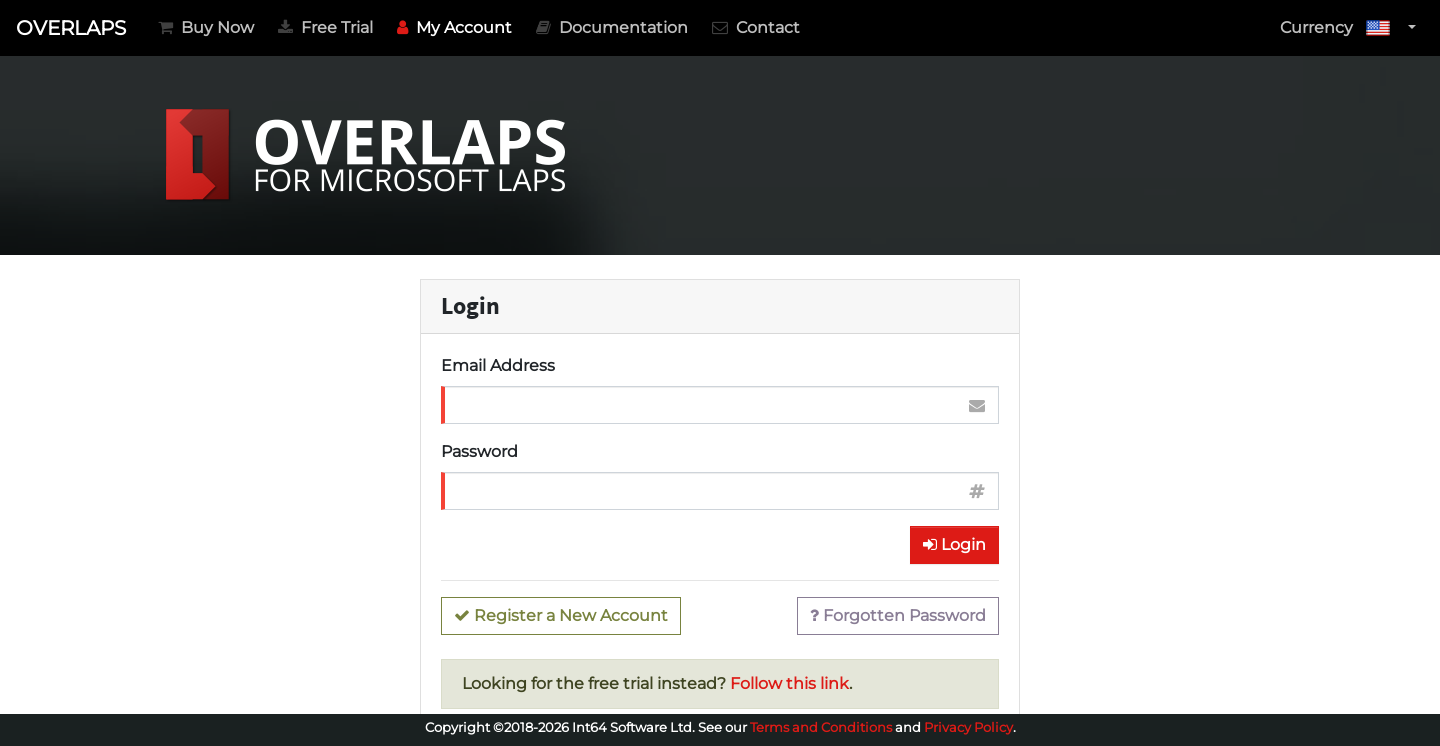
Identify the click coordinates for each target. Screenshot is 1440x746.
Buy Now (206, 27)
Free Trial (325, 27)
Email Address (498, 365)
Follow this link (789, 683)
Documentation (612, 27)
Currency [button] (1342, 27)
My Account (458, 26)
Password (479, 451)
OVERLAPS (71, 28)
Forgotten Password (898, 615)
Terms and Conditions (821, 727)
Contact (756, 27)
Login (954, 544)
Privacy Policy (968, 727)
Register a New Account (561, 615)
